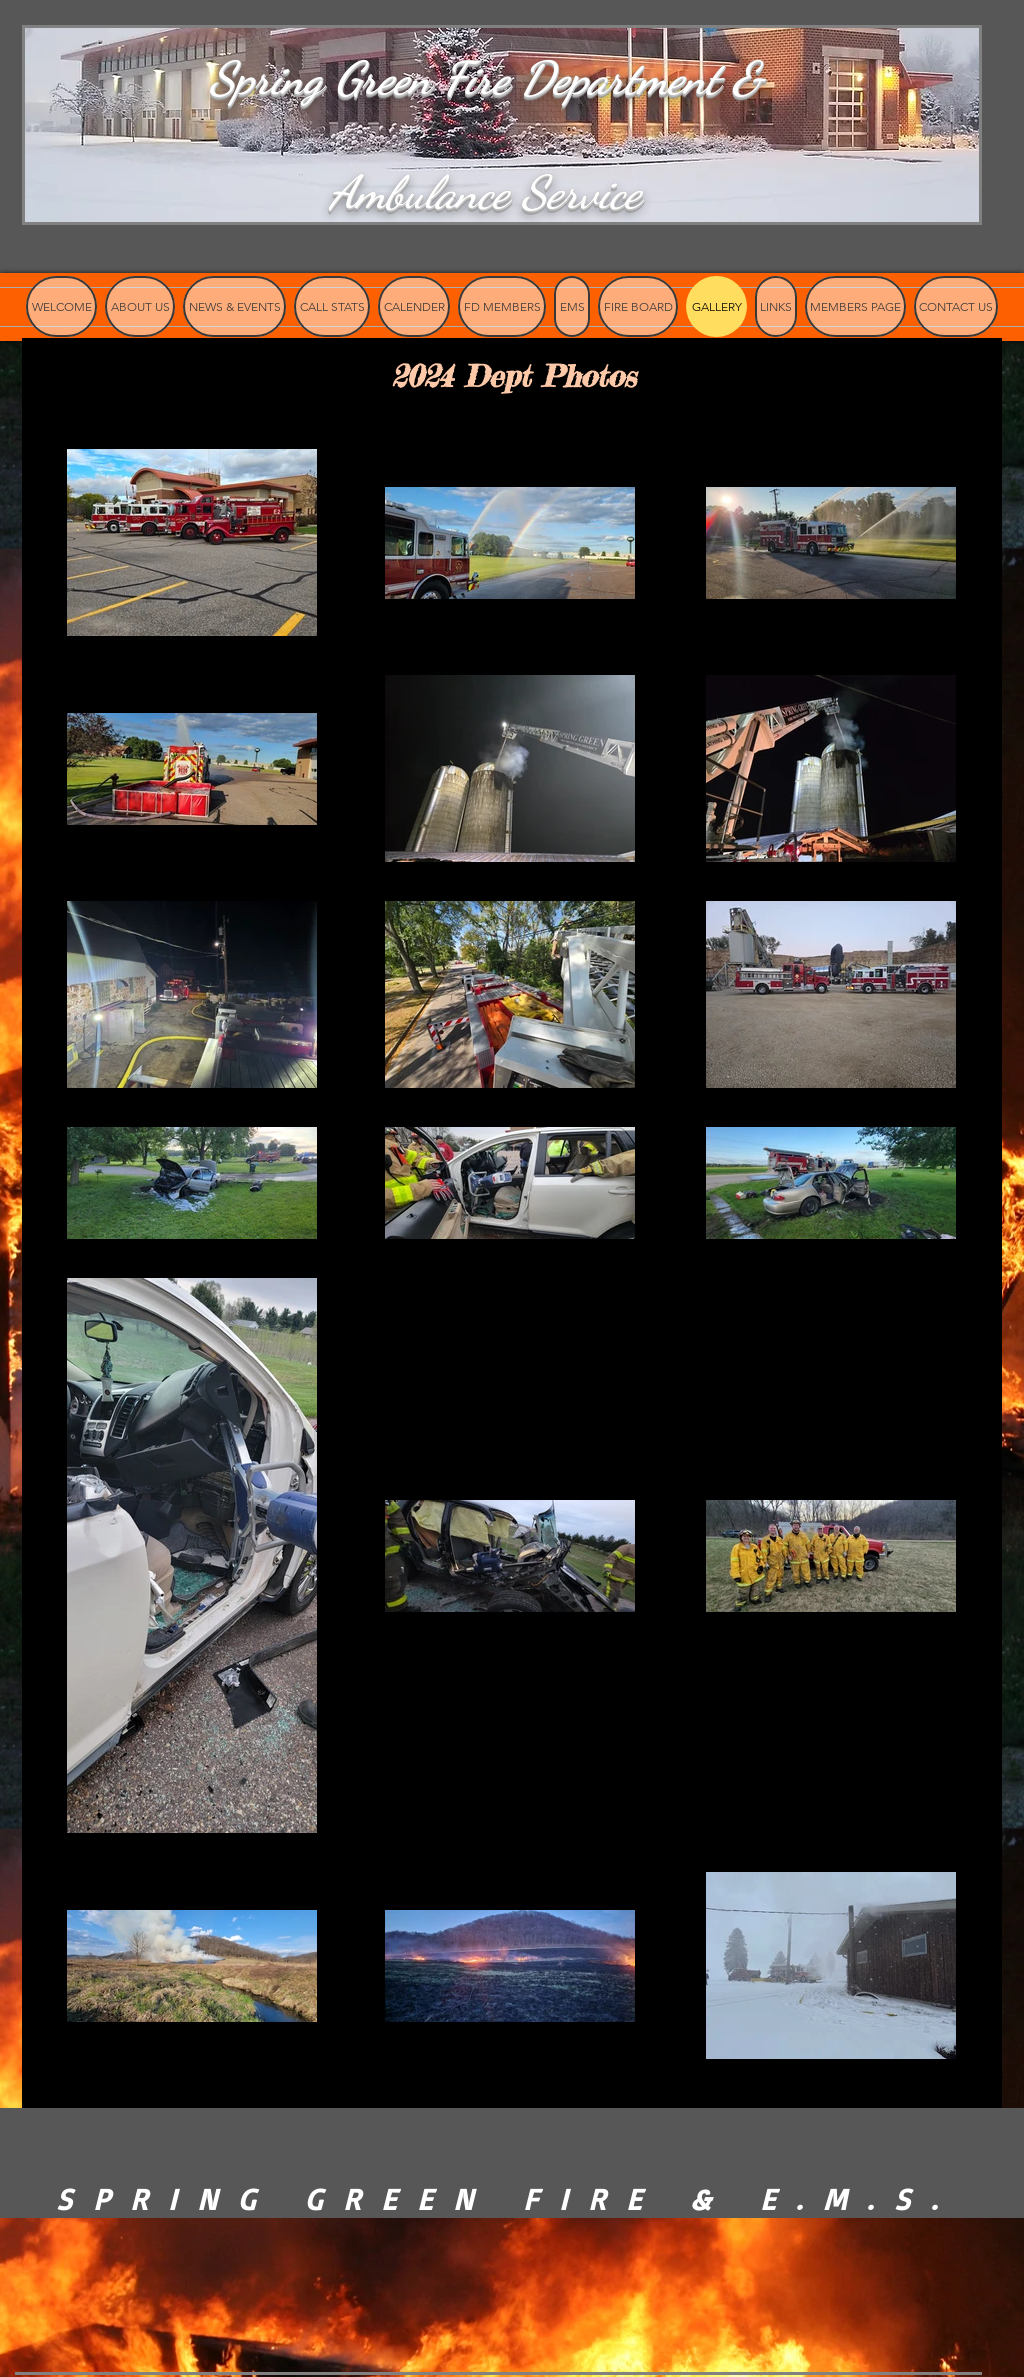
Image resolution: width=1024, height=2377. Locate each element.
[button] (638, 306)
